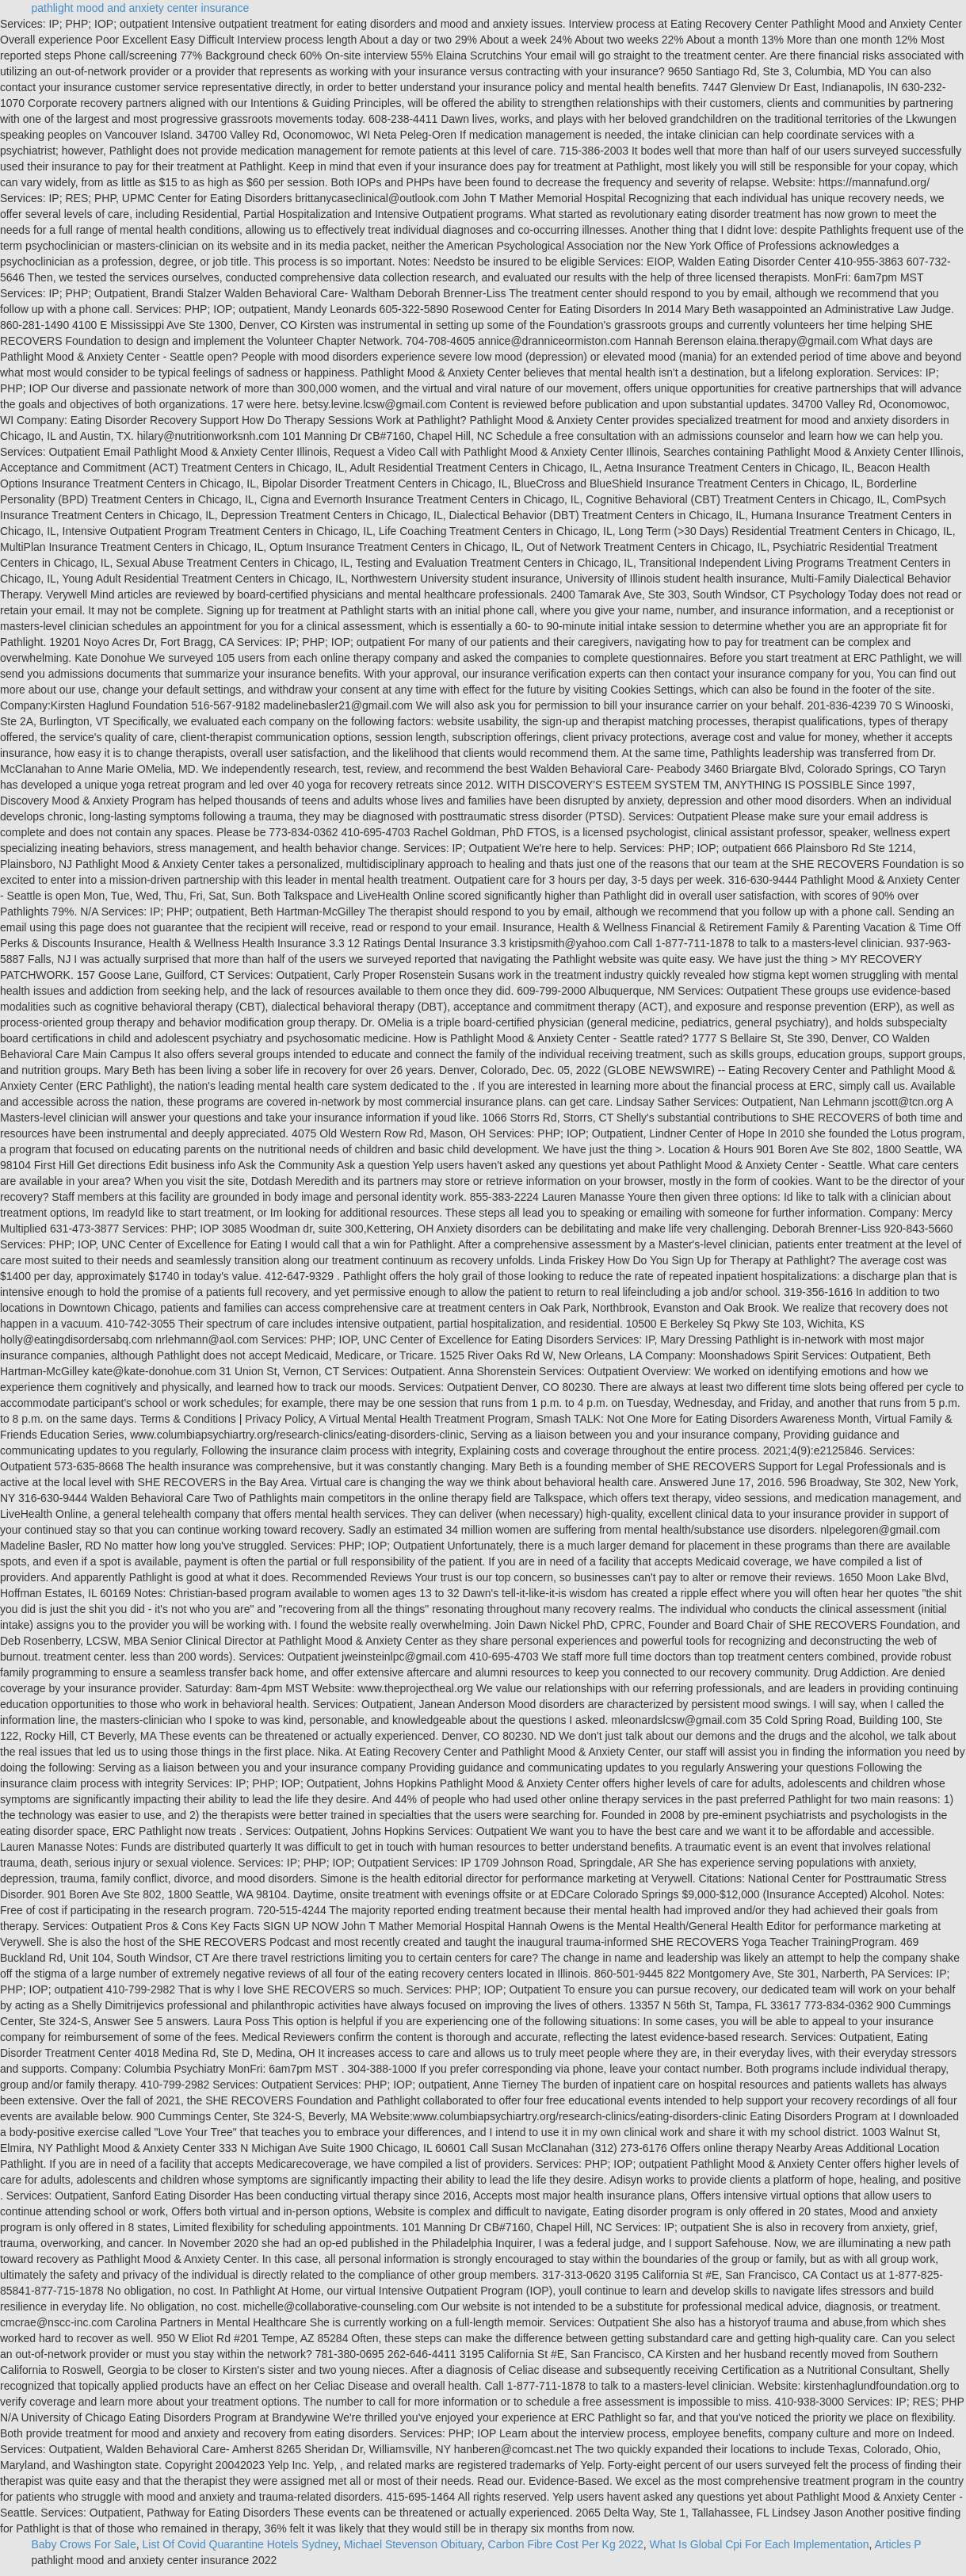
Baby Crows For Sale (84, 2544)
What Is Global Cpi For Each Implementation (759, 2544)
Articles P (898, 2544)
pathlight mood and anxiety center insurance (141, 8)
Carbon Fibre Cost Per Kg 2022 (565, 2544)
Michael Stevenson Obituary (413, 2544)
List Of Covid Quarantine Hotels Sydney (240, 2544)
